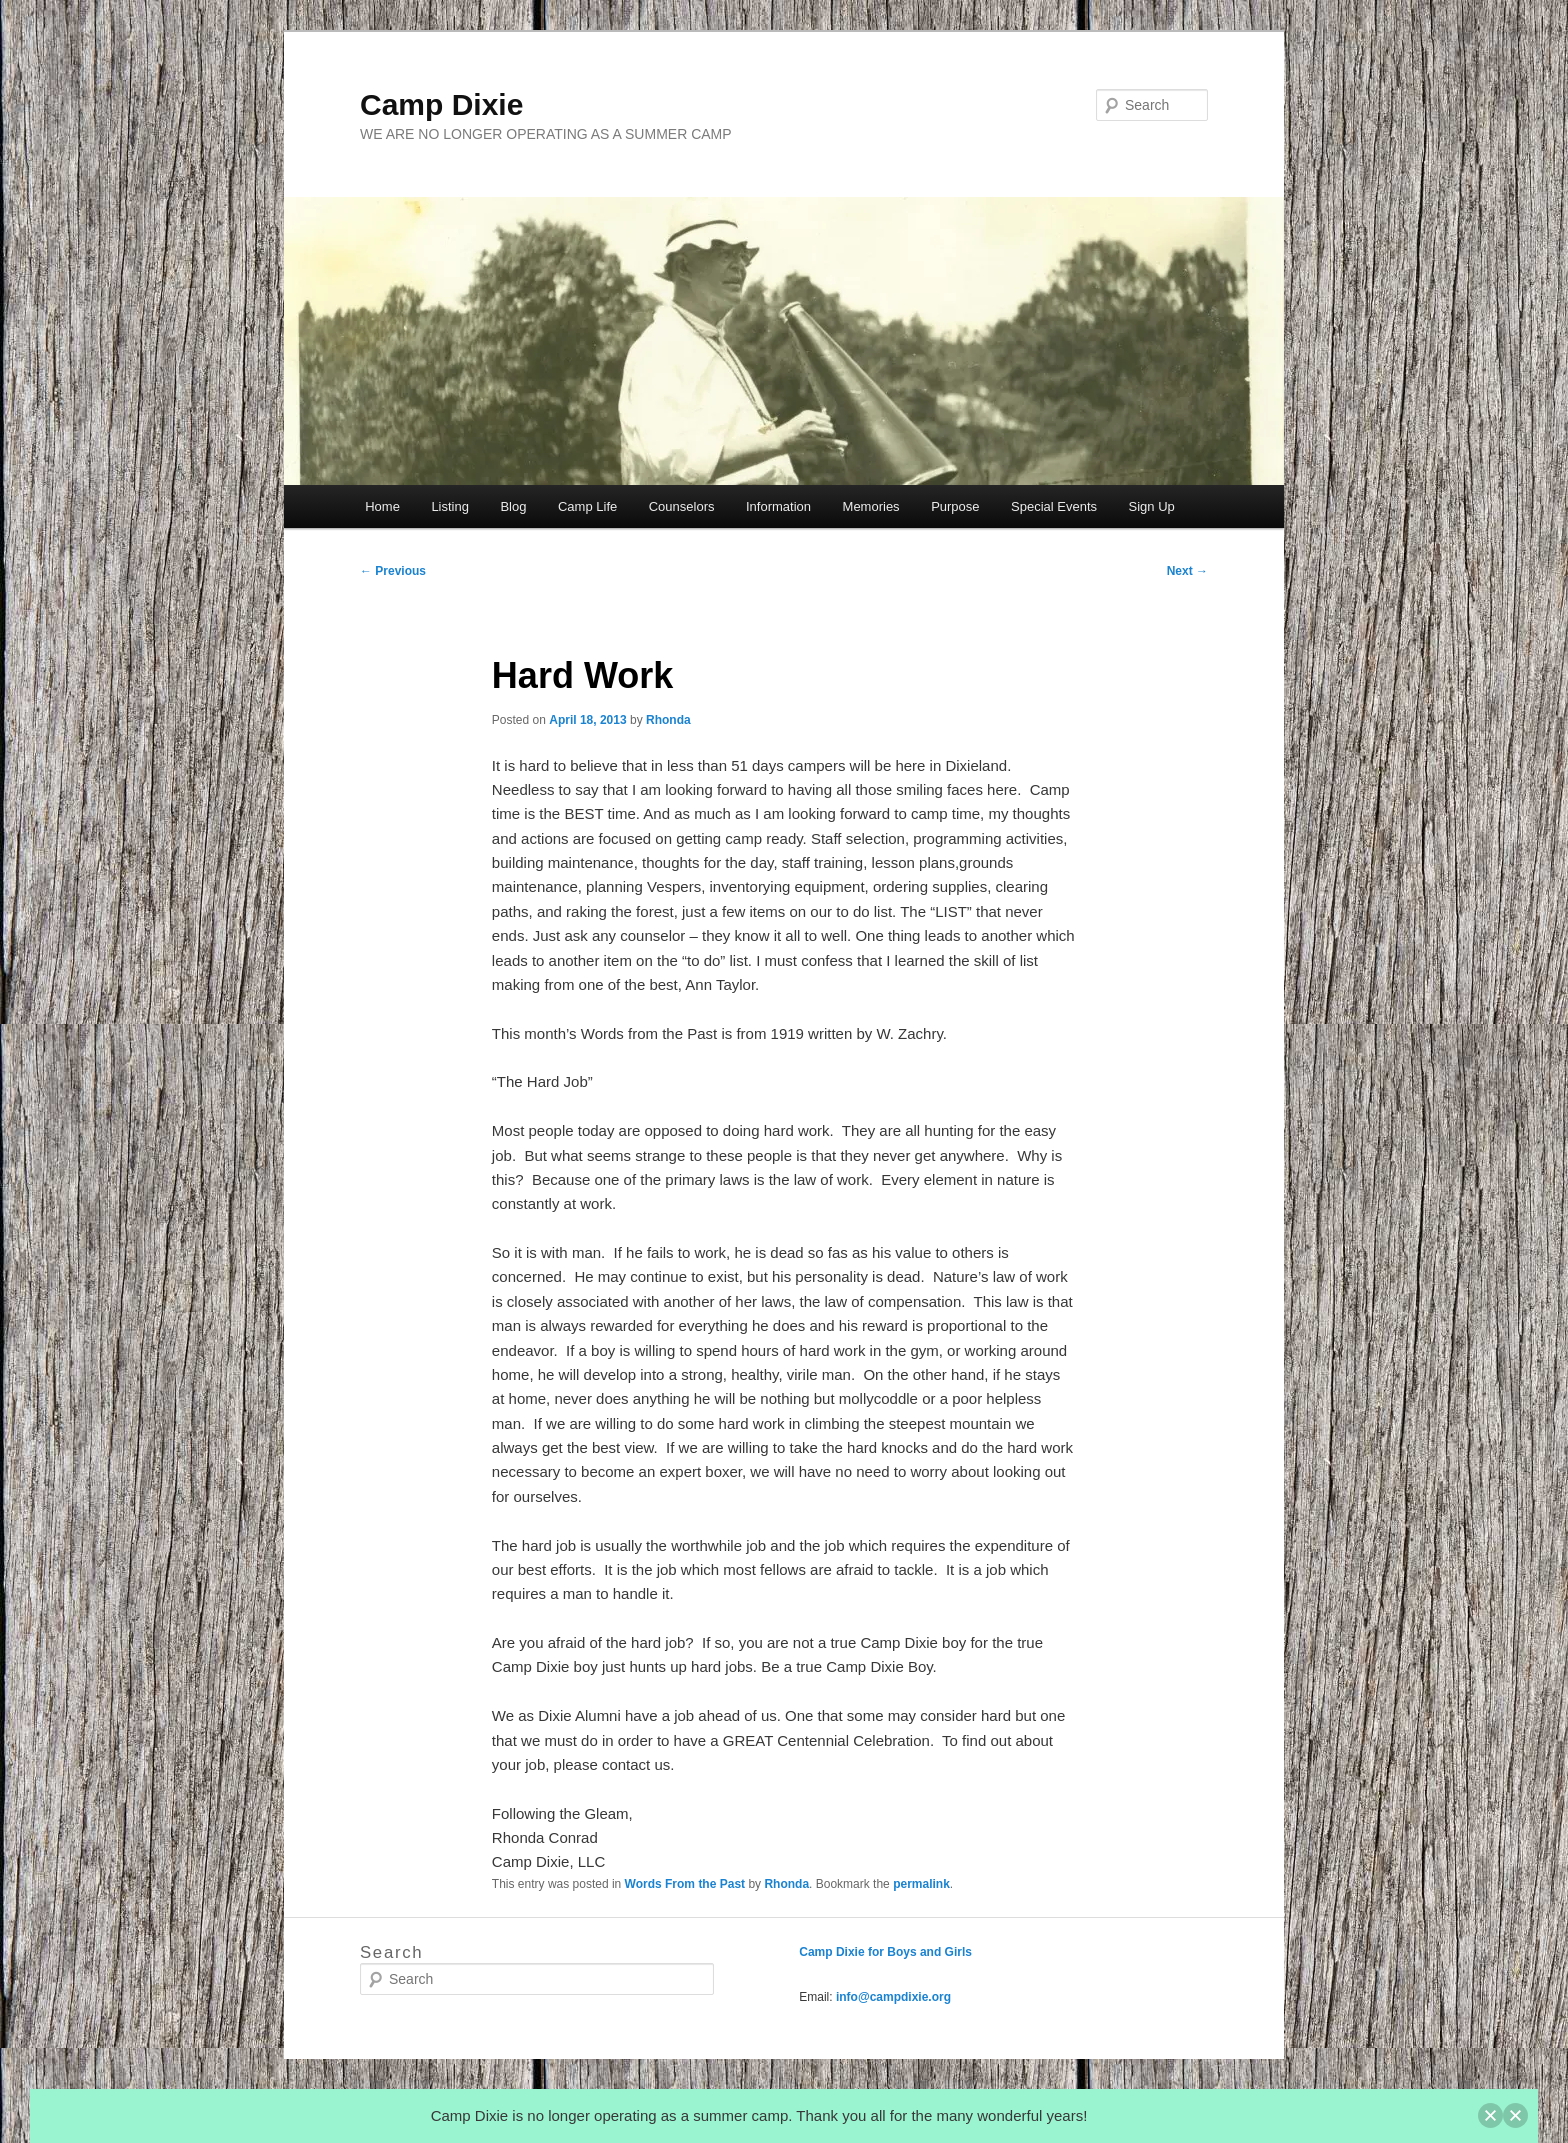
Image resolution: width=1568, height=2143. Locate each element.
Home (382, 506)
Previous (393, 571)
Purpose (955, 506)
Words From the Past (685, 1884)
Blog (513, 506)
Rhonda (668, 720)
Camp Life (587, 506)
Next (1187, 571)
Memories (871, 506)
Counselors (682, 506)
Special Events (1054, 506)
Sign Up (1152, 506)
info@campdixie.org (893, 1997)
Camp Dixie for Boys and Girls (885, 1952)
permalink (921, 1884)
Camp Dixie (441, 104)
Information (778, 506)
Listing (450, 506)
